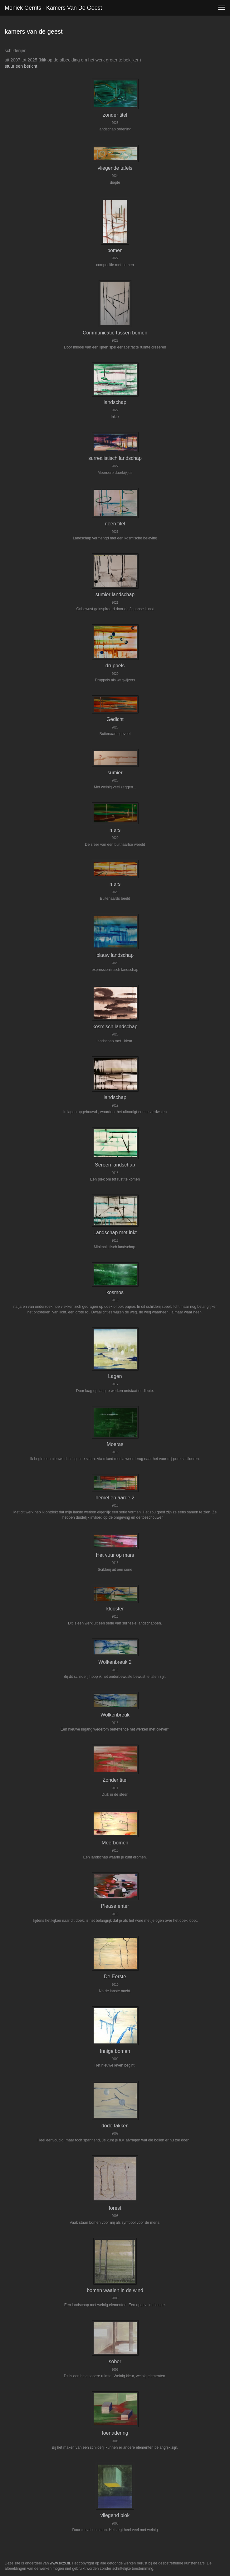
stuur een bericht (21, 66)
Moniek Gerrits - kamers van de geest (53, 8)
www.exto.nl (60, 2563)
